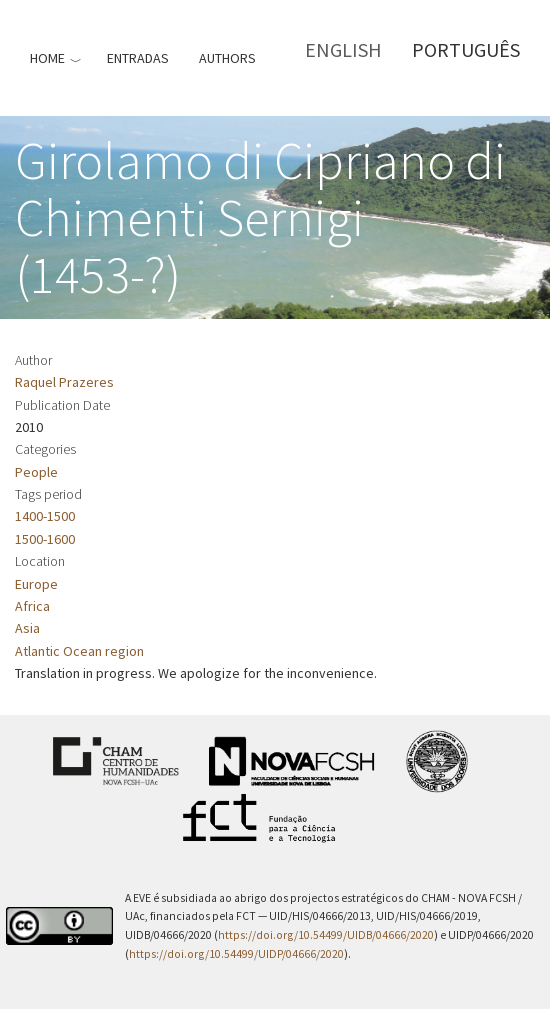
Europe (36, 584)
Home (47, 58)
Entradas (138, 58)
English (343, 49)
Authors (227, 58)
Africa (32, 606)
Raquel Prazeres (64, 382)
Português (466, 49)
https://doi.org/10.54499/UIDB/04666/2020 (326, 935)
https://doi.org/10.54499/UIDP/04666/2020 (236, 954)
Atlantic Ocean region (79, 651)
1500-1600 (45, 539)
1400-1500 (45, 516)
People (36, 472)
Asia (27, 628)
